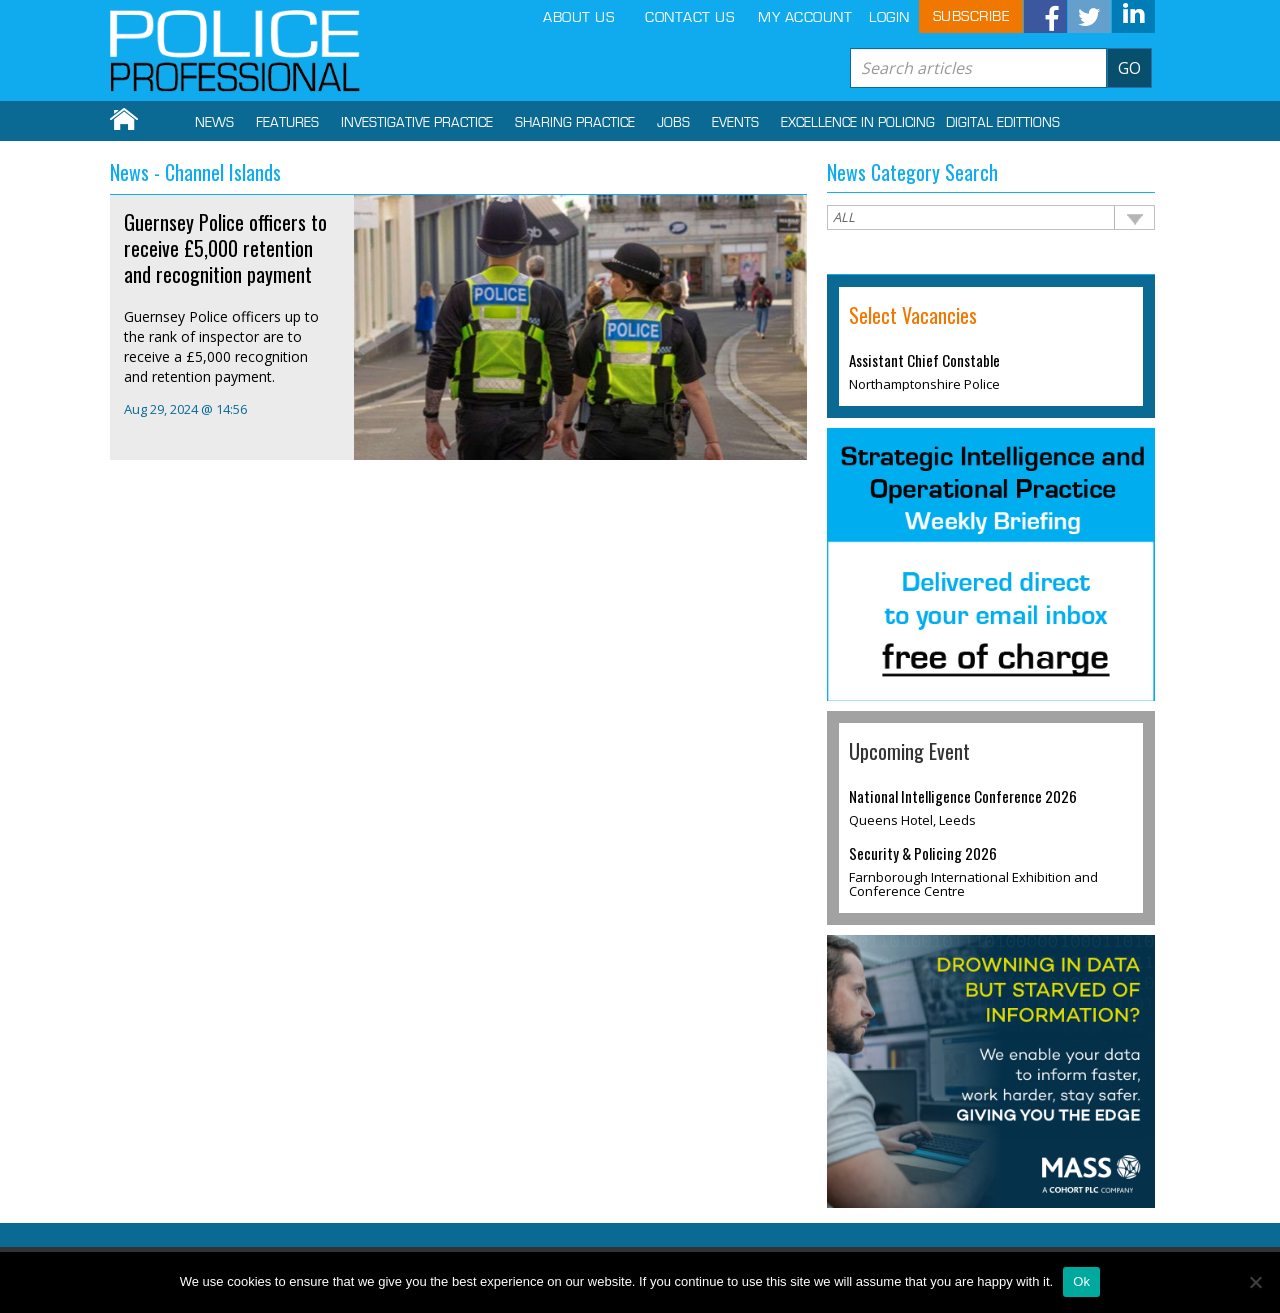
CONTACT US (689, 17)
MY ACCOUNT (805, 17)
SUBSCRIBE (971, 16)
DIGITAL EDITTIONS (1003, 123)
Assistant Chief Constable (924, 360)
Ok (1081, 1281)
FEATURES (287, 123)
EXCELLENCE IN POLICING (858, 123)
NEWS (214, 123)
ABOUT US (578, 17)
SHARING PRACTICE (575, 123)
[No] (1255, 1282)
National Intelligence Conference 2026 (963, 796)
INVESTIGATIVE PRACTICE (417, 123)
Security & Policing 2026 (923, 853)
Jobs (673, 123)
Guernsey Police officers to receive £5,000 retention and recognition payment (225, 248)
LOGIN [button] (889, 17)
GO (1129, 68)
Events (735, 123)
